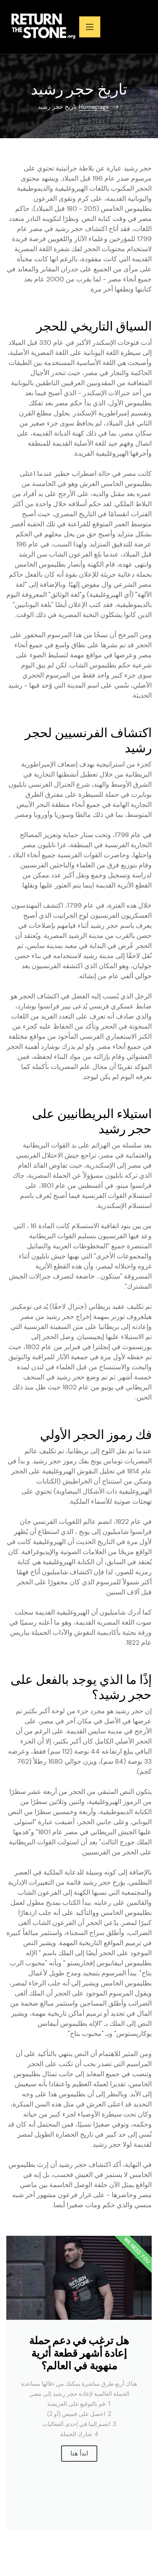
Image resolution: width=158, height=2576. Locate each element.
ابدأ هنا (79, 2453)
